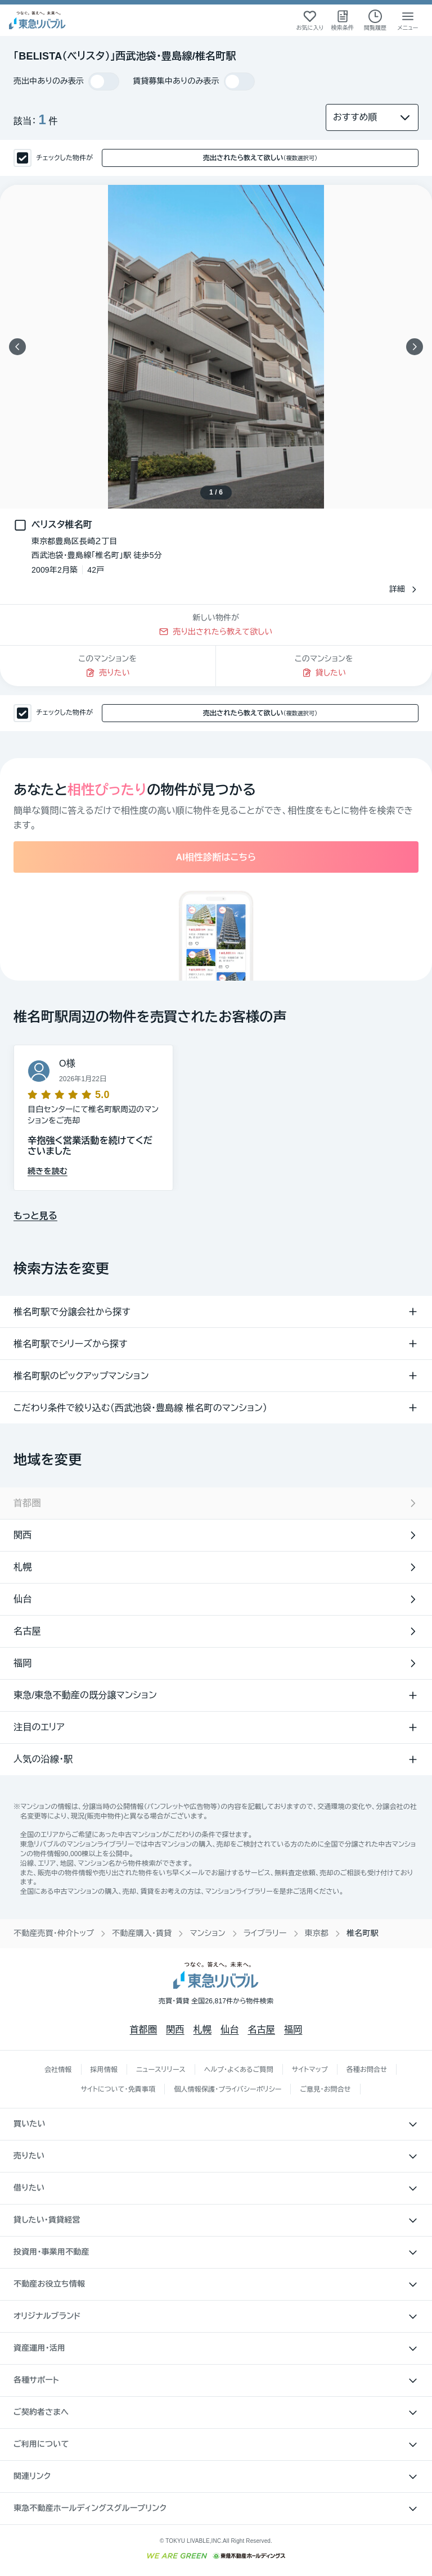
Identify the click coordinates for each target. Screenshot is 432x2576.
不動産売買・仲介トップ (54, 1933)
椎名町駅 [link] (362, 1933)
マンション (207, 1933)
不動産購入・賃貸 (142, 1933)
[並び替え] (372, 117)
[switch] (103, 81)
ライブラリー (265, 1933)
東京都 (317, 1933)
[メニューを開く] (408, 20)
